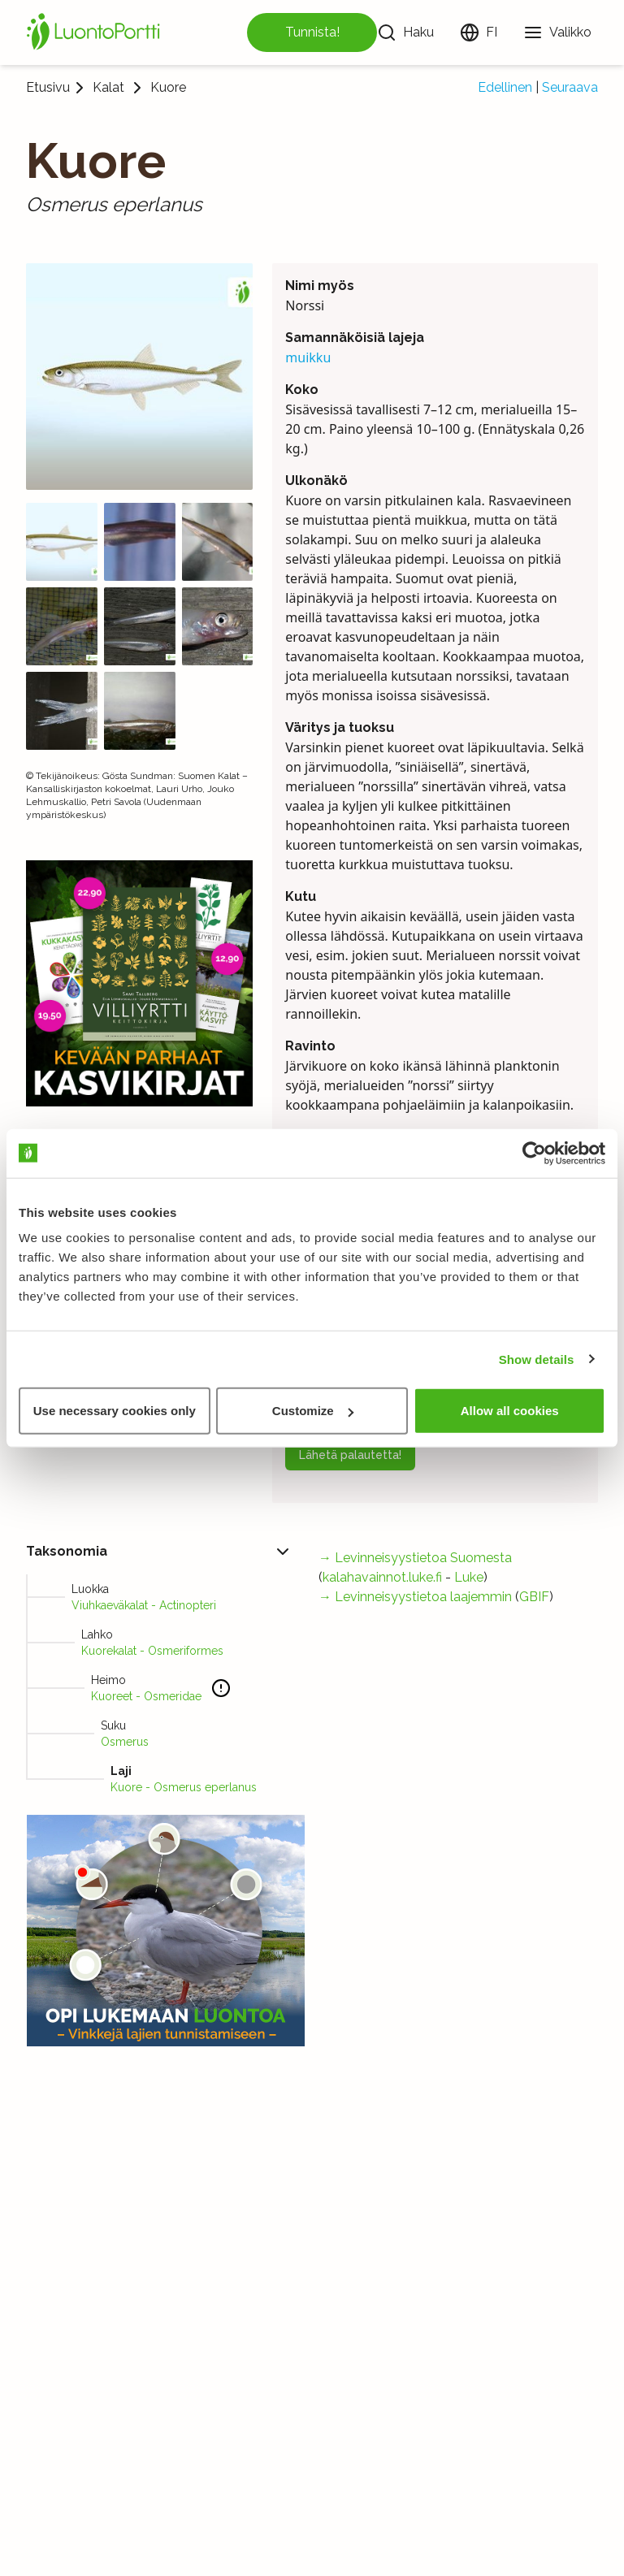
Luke (468, 1577)
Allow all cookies (510, 1411)
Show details (536, 1359)
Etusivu (48, 87)
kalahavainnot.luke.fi (382, 1577)
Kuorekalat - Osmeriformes (152, 1650)
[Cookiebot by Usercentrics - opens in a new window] (534, 1153)
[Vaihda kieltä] (478, 32)
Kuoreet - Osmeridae (146, 1696)
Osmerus (125, 1741)
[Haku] (405, 32)
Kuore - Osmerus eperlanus (183, 1787)
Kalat (108, 87)
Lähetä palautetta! (350, 1454)
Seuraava (570, 87)
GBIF (534, 1596)
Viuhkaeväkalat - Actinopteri (144, 1605)
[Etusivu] (96, 32)
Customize (312, 1411)
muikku (308, 357)
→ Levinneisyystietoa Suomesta (415, 1557)
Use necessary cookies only (114, 1411)
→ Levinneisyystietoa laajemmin (415, 1596)
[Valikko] (557, 32)
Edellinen (505, 87)
